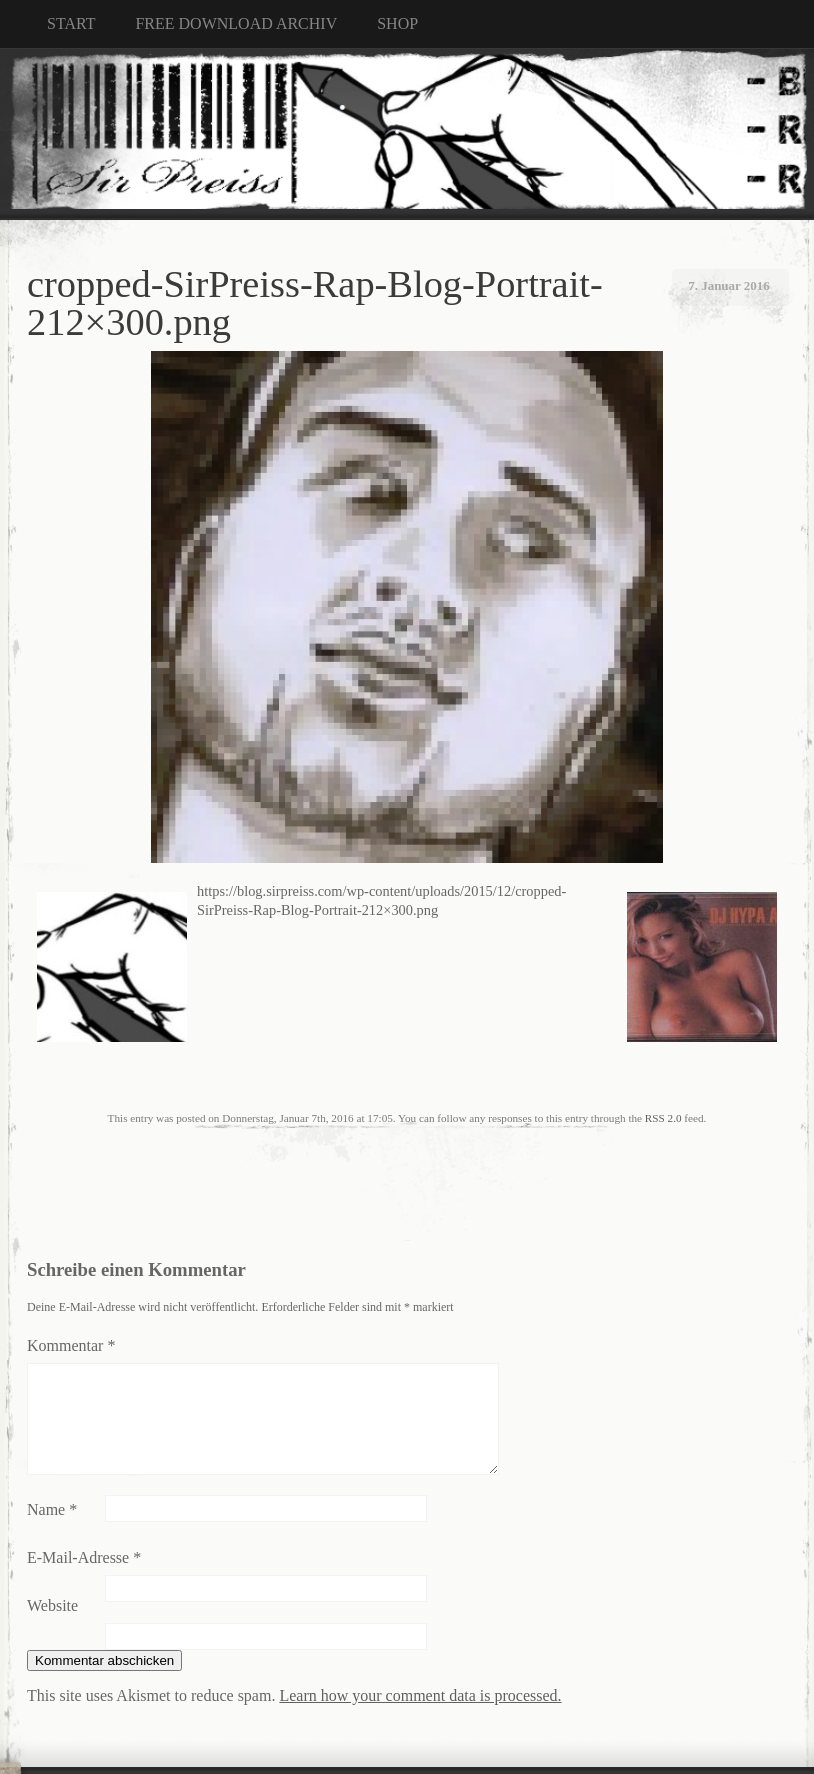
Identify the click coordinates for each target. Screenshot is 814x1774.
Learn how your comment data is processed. (420, 1695)
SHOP (397, 23)
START (71, 23)
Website (52, 1605)
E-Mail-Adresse (84, 1557)
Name (52, 1509)
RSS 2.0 (663, 1118)
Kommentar (71, 1345)
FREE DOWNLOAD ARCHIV (236, 23)
